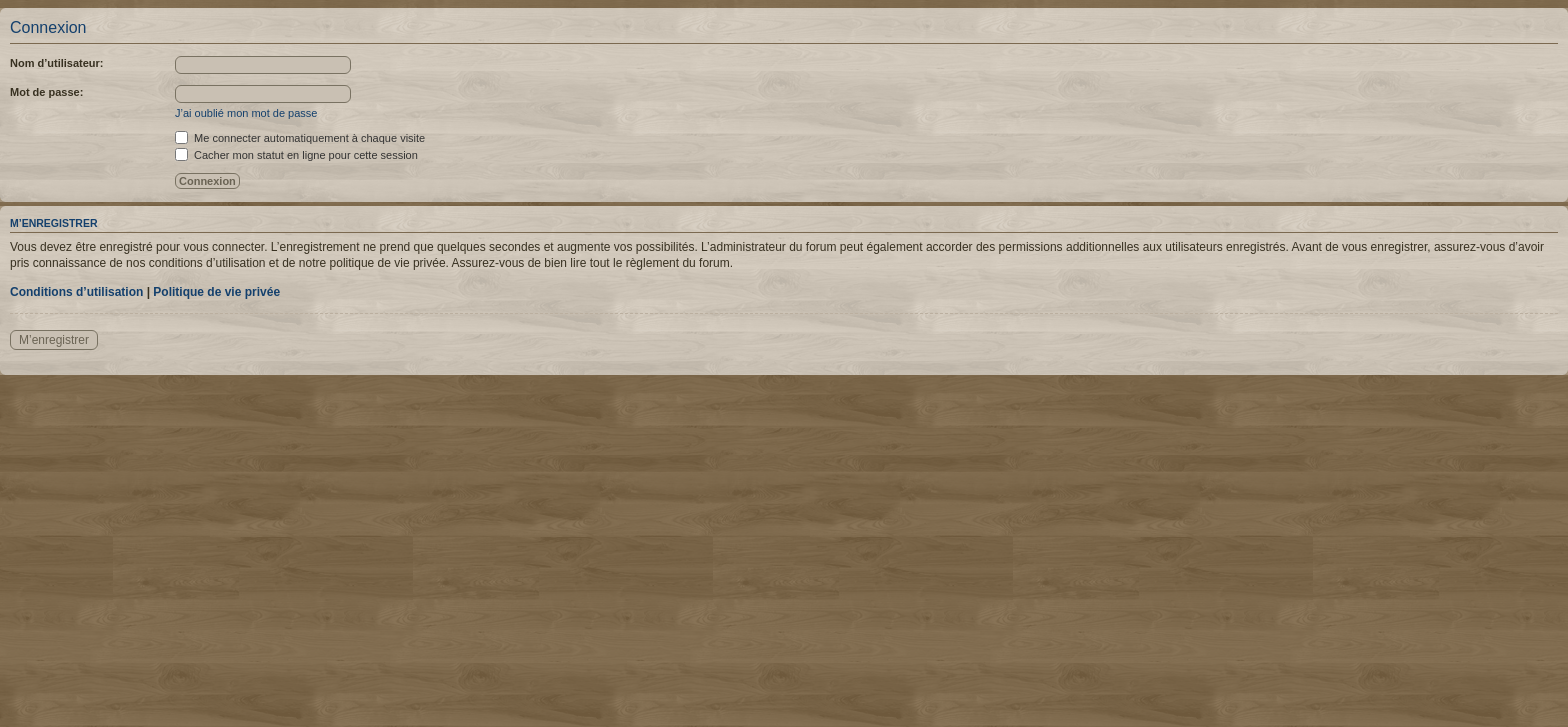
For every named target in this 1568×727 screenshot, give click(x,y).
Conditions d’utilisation (76, 292)
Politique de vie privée (216, 292)
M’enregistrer (54, 340)
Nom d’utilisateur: (57, 63)
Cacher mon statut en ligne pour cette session (296, 155)
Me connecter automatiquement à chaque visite (300, 138)
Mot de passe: (46, 92)
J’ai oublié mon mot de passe (246, 113)
